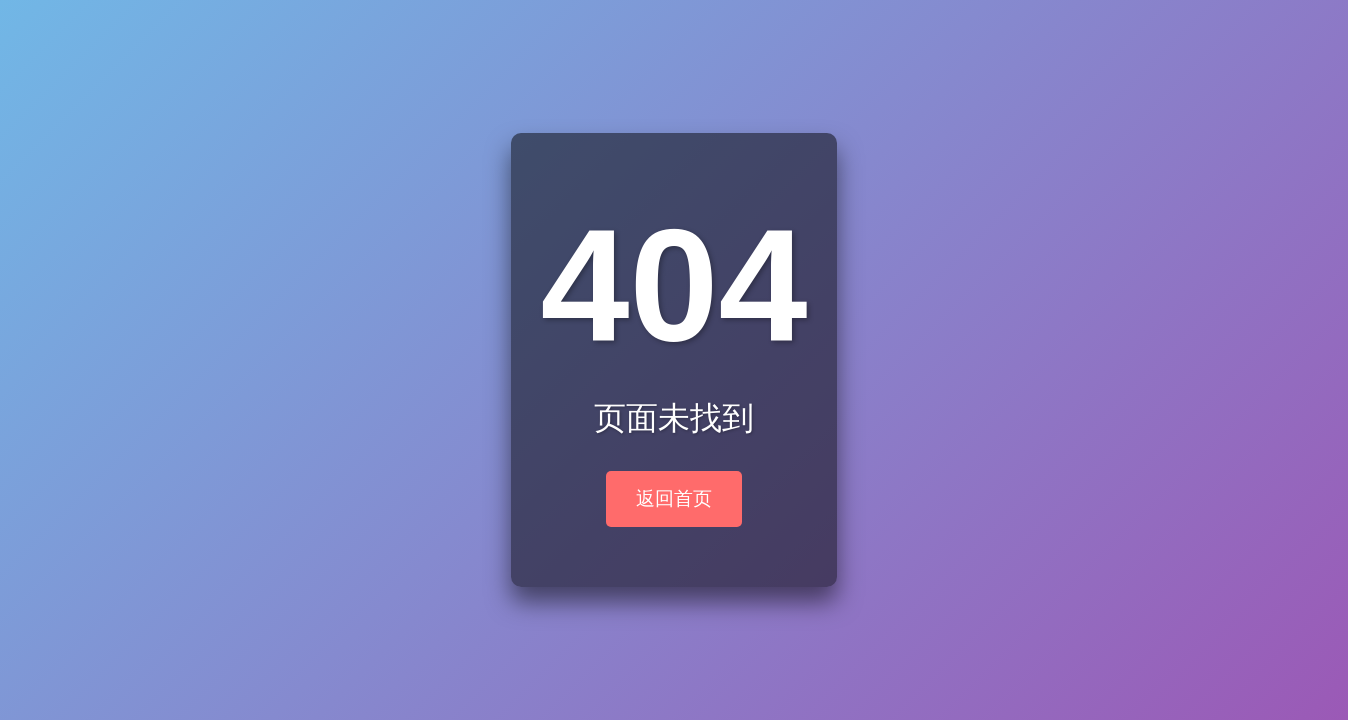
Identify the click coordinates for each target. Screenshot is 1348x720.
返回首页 (674, 498)
